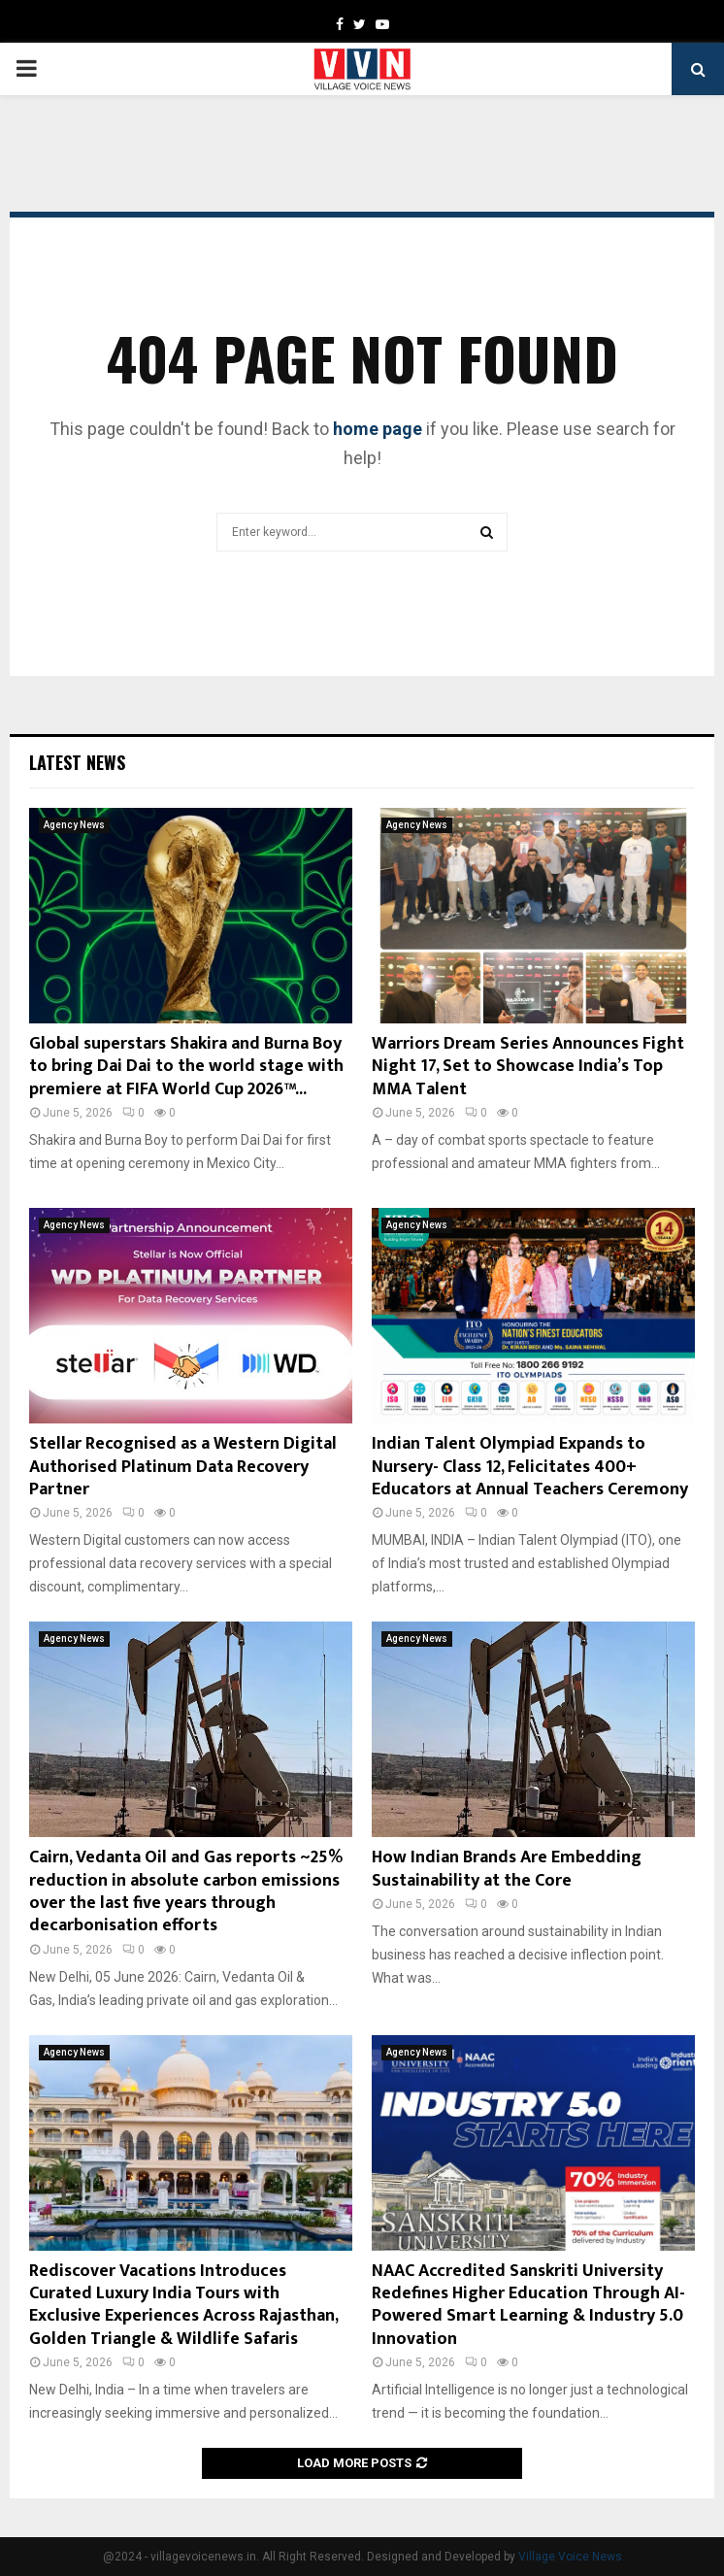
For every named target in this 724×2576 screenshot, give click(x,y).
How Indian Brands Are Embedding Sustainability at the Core (507, 1868)
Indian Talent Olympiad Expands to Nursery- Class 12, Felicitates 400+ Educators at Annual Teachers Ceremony (530, 1466)
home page (377, 428)
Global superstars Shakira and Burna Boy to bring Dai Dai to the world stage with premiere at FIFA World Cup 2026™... (186, 1066)
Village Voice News (570, 2556)
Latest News (77, 762)
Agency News (74, 825)
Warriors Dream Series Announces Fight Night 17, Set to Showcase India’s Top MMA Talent (528, 1066)
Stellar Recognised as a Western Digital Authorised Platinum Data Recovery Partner (183, 1466)
